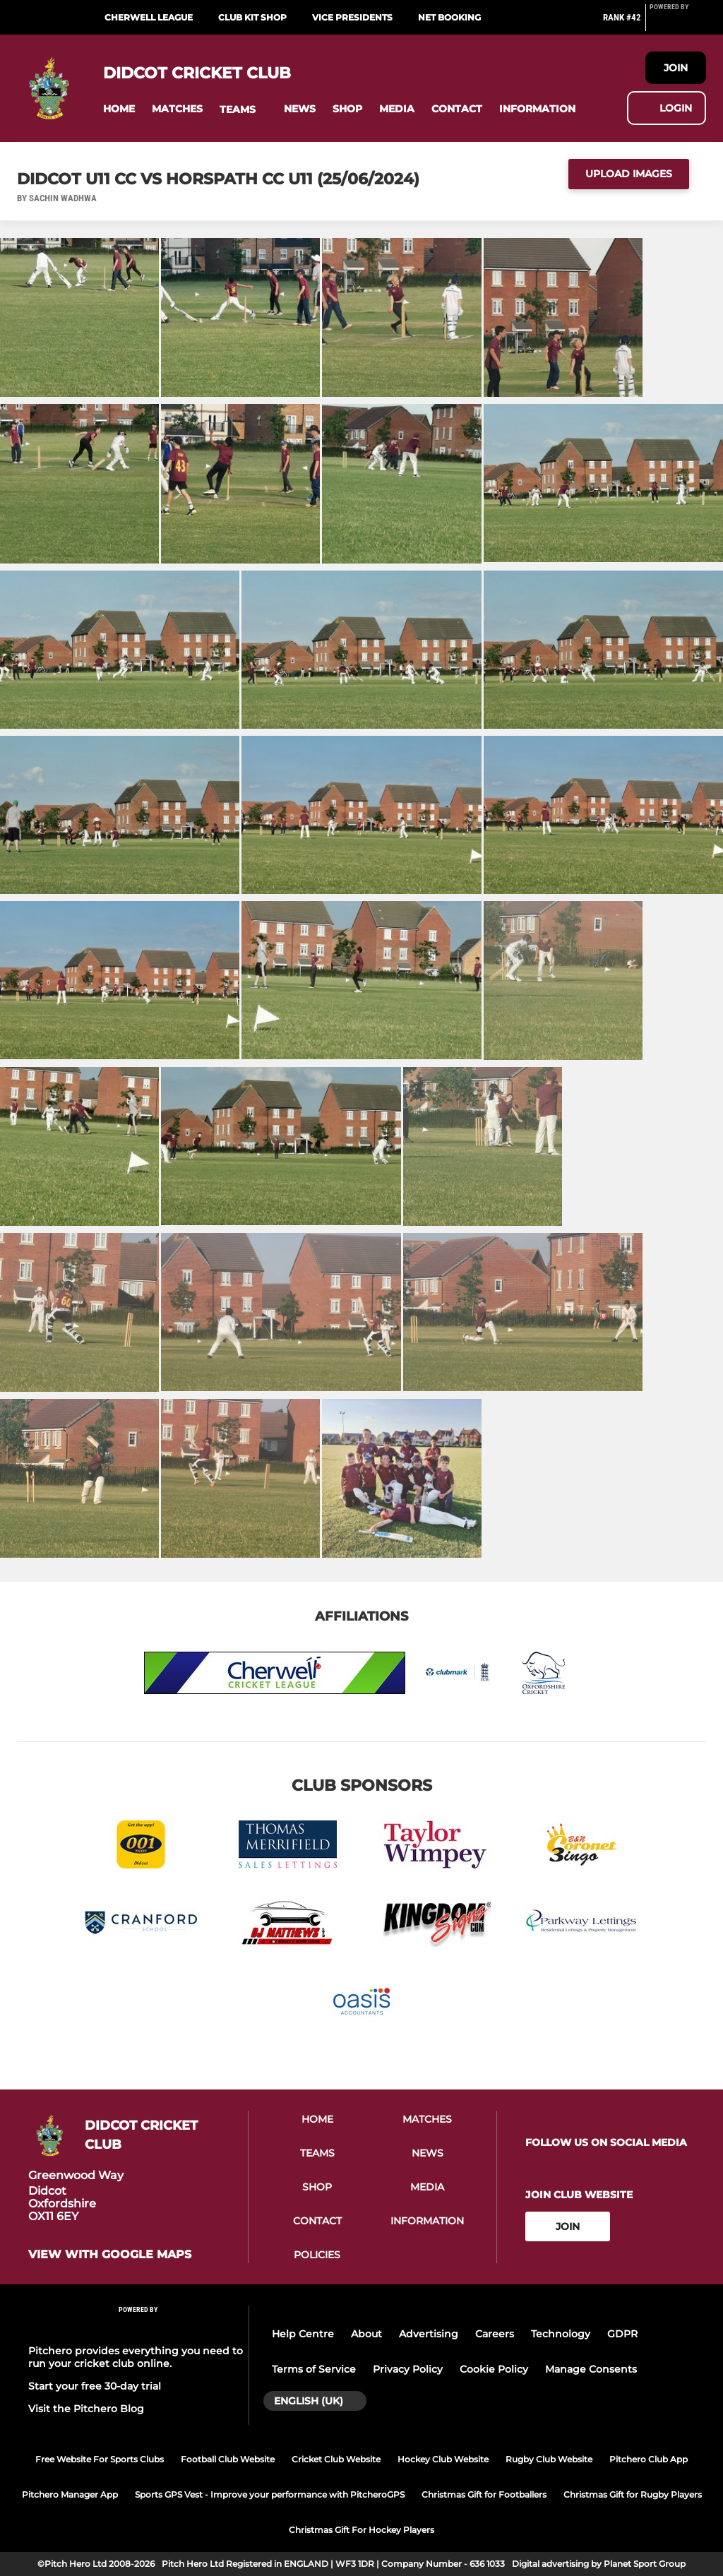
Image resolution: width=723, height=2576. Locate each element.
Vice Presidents (352, 17)
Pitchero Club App (648, 2459)
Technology (560, 2333)
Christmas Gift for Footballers (484, 2494)
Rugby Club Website (549, 2459)
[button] (119, 109)
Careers (494, 2333)
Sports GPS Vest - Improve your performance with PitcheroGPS (270, 2494)
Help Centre (303, 2333)
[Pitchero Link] (678, 23)
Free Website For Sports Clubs (99, 2459)
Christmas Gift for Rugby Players (632, 2494)
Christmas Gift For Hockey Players (361, 2529)
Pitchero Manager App (70, 2494)
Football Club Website (228, 2459)
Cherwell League (148, 17)
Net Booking (449, 17)
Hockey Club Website (443, 2459)
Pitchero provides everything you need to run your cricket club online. (135, 2357)
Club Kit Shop (252, 17)
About (366, 2333)
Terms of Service (314, 2369)
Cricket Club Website (336, 2459)
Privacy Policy (408, 2369)
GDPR (622, 2333)
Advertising (428, 2333)
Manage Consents (591, 2369)
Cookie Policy (494, 2369)
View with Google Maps (109, 2255)
